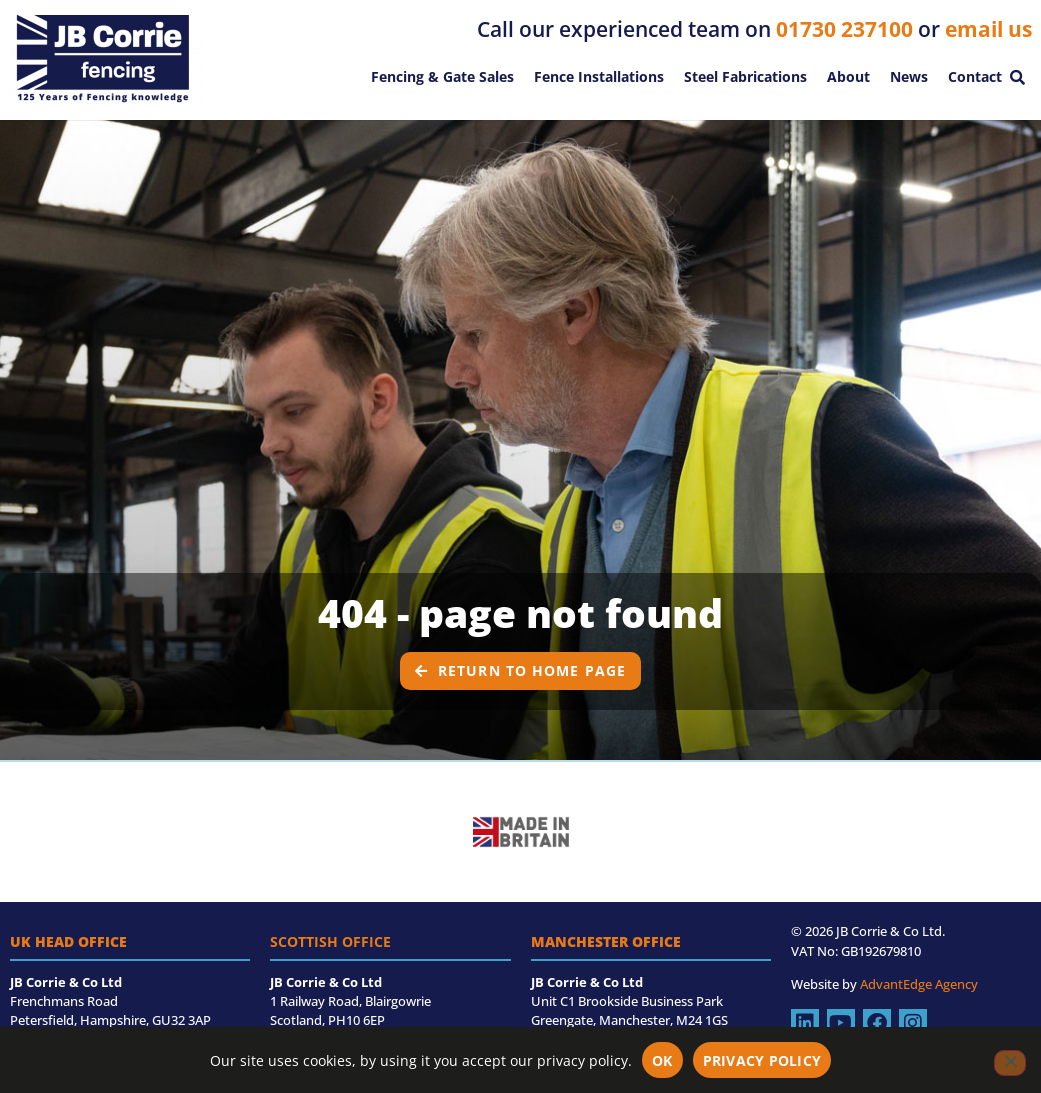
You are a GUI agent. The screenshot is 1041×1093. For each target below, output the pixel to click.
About (848, 76)
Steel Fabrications (745, 76)
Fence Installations (599, 76)
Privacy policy (762, 1060)
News (909, 76)
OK (662, 1060)
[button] (1017, 77)
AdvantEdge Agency (919, 984)
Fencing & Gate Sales (442, 76)
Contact (975, 76)
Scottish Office (330, 941)
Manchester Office (606, 941)
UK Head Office (68, 941)
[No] (1010, 1063)
